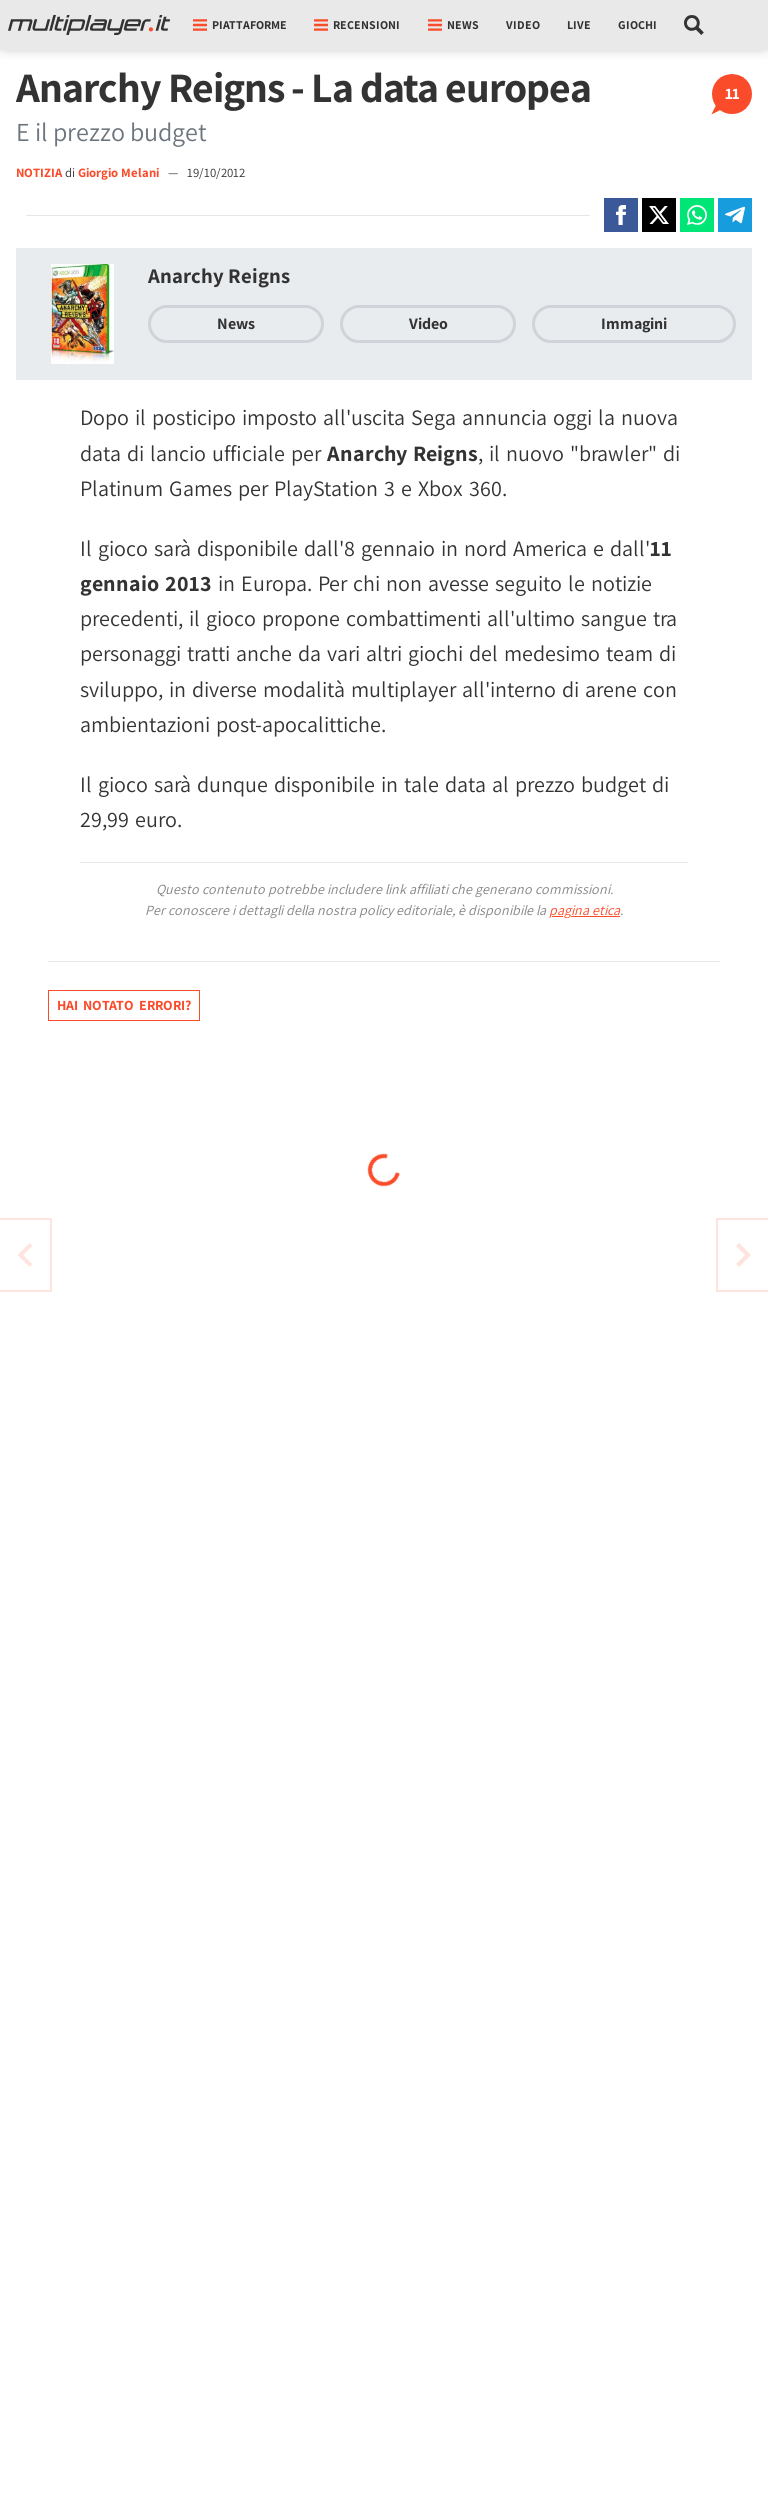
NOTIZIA (39, 172)
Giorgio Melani (120, 172)
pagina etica (584, 910)
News (236, 323)
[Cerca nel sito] (694, 25)
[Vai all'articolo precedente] (743, 1255)
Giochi (637, 24)
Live (579, 24)
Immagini (634, 323)
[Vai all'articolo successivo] (25, 1255)
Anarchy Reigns (219, 275)
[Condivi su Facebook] (621, 215)
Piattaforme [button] (240, 24)
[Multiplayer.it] (89, 25)
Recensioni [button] (357, 24)
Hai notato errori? (124, 1005)
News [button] (453, 24)
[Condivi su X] (659, 215)
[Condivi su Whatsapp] (697, 215)
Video (523, 24)
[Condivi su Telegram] (735, 215)
